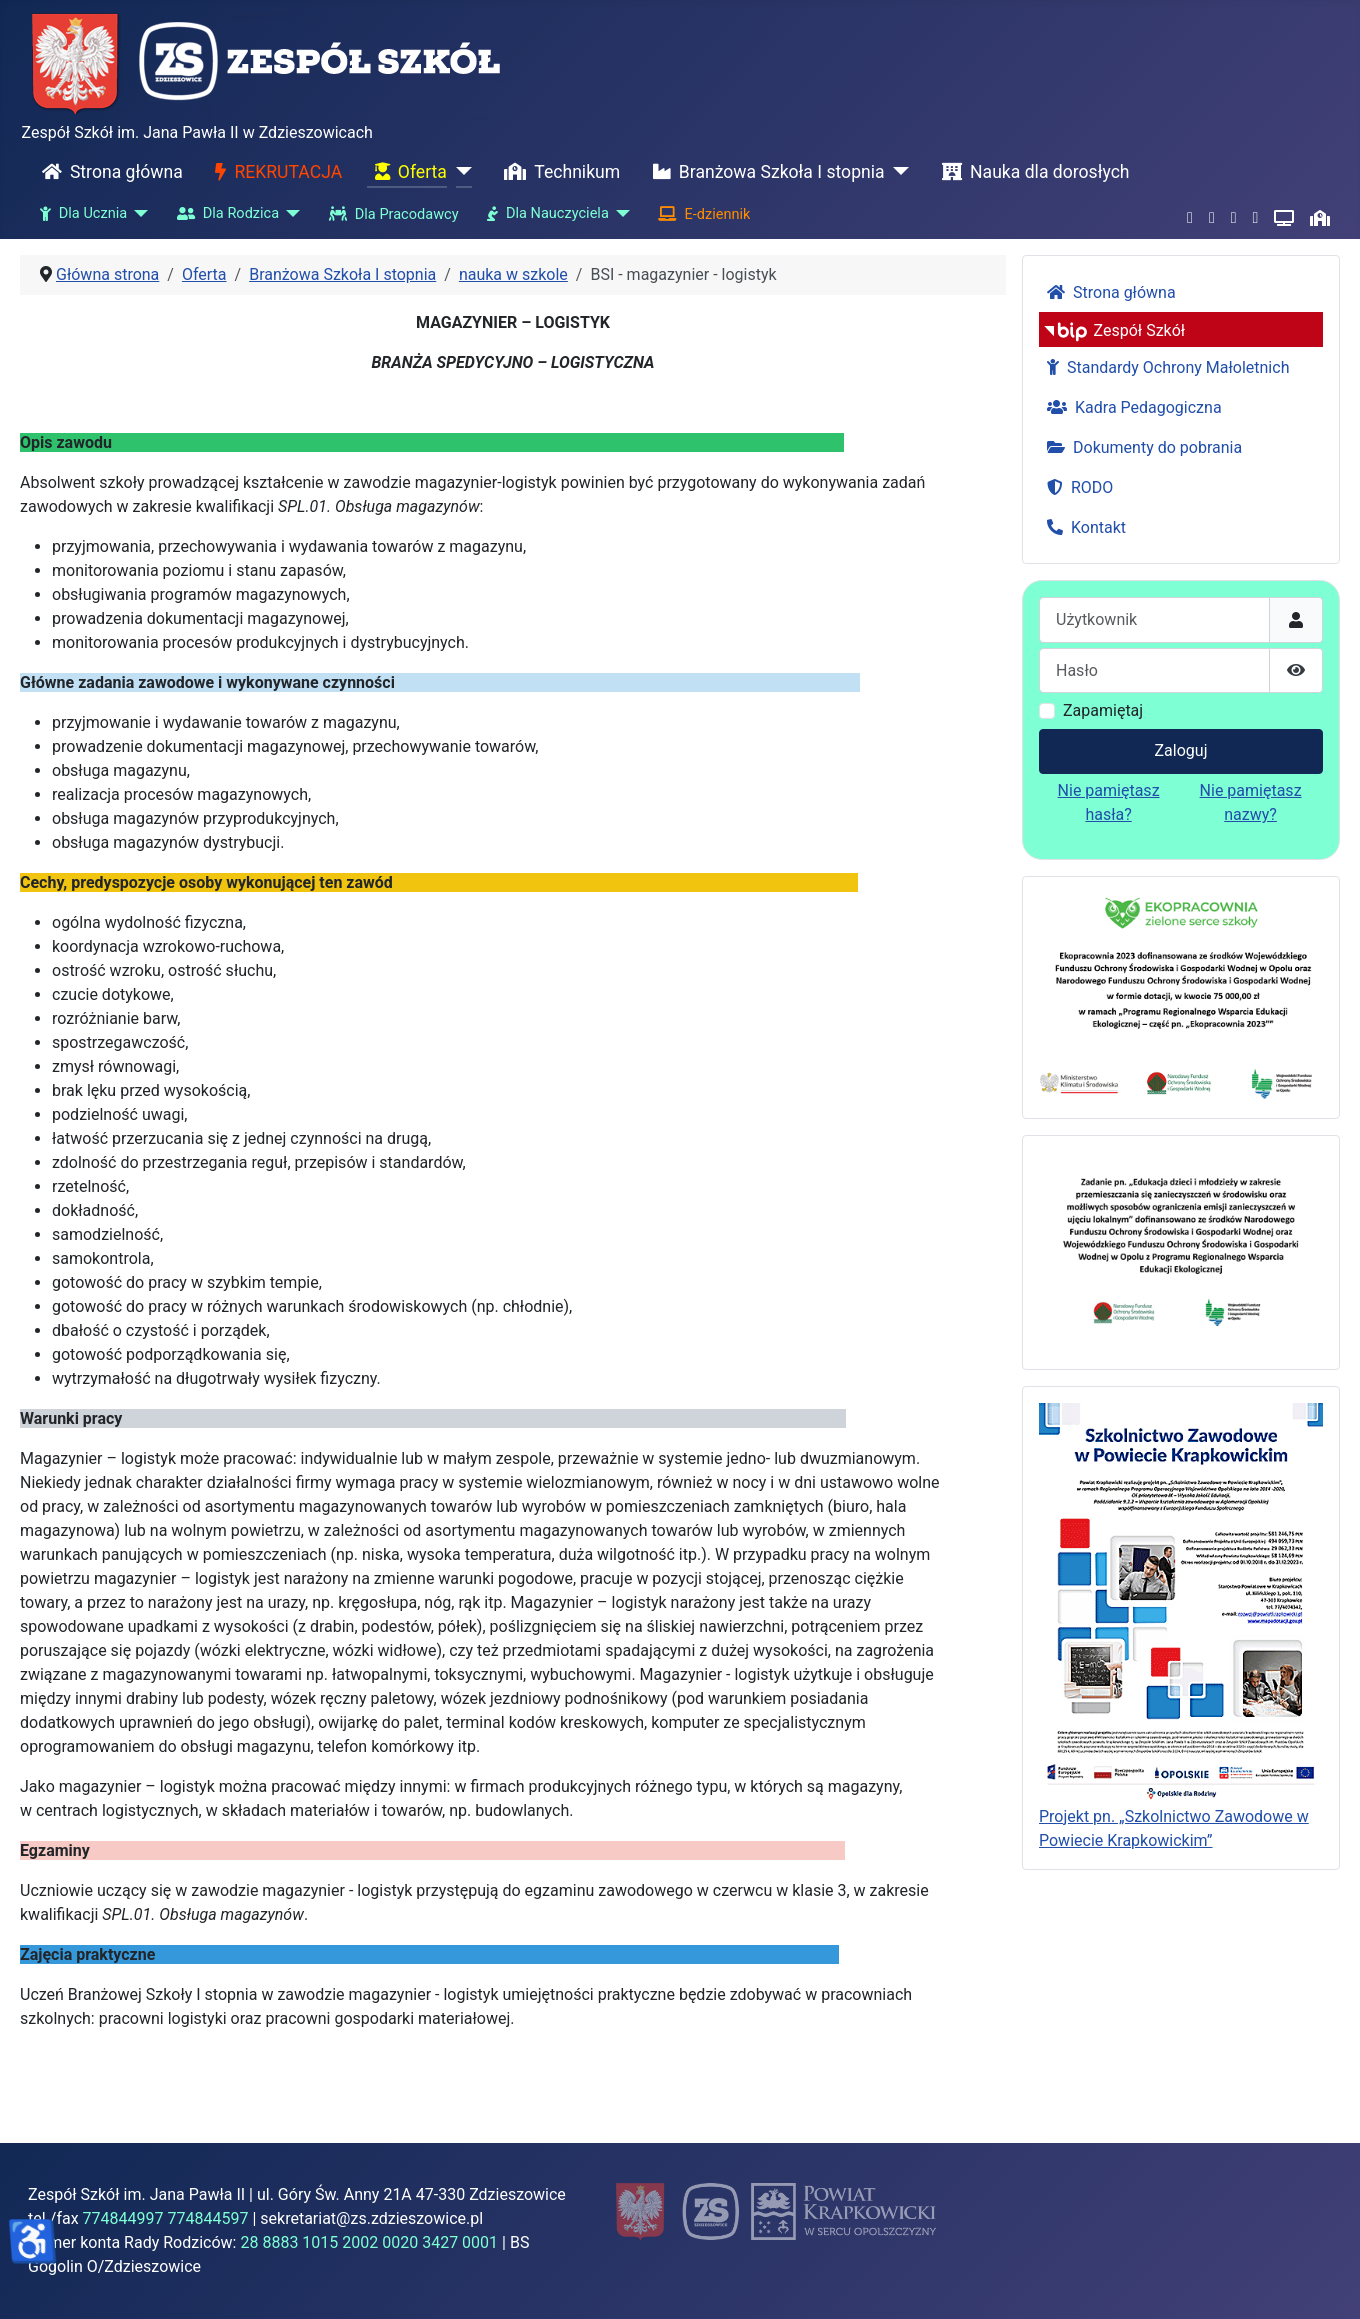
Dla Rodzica (224, 214)
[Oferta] (459, 172)
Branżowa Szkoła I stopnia (765, 172)
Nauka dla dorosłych (1032, 172)
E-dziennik (700, 214)
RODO (1076, 487)
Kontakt (1082, 527)
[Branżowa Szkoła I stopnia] (897, 172)
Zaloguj (1181, 750)
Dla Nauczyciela (544, 214)
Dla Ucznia (79, 214)
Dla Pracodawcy (390, 214)
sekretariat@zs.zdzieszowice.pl (371, 2218)
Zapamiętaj (1103, 710)
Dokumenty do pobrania (1140, 447)
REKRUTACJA (274, 172)
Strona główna (108, 172)
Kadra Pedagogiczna (1130, 407)
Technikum (558, 172)
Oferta (407, 172)
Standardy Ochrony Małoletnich (1164, 367)
